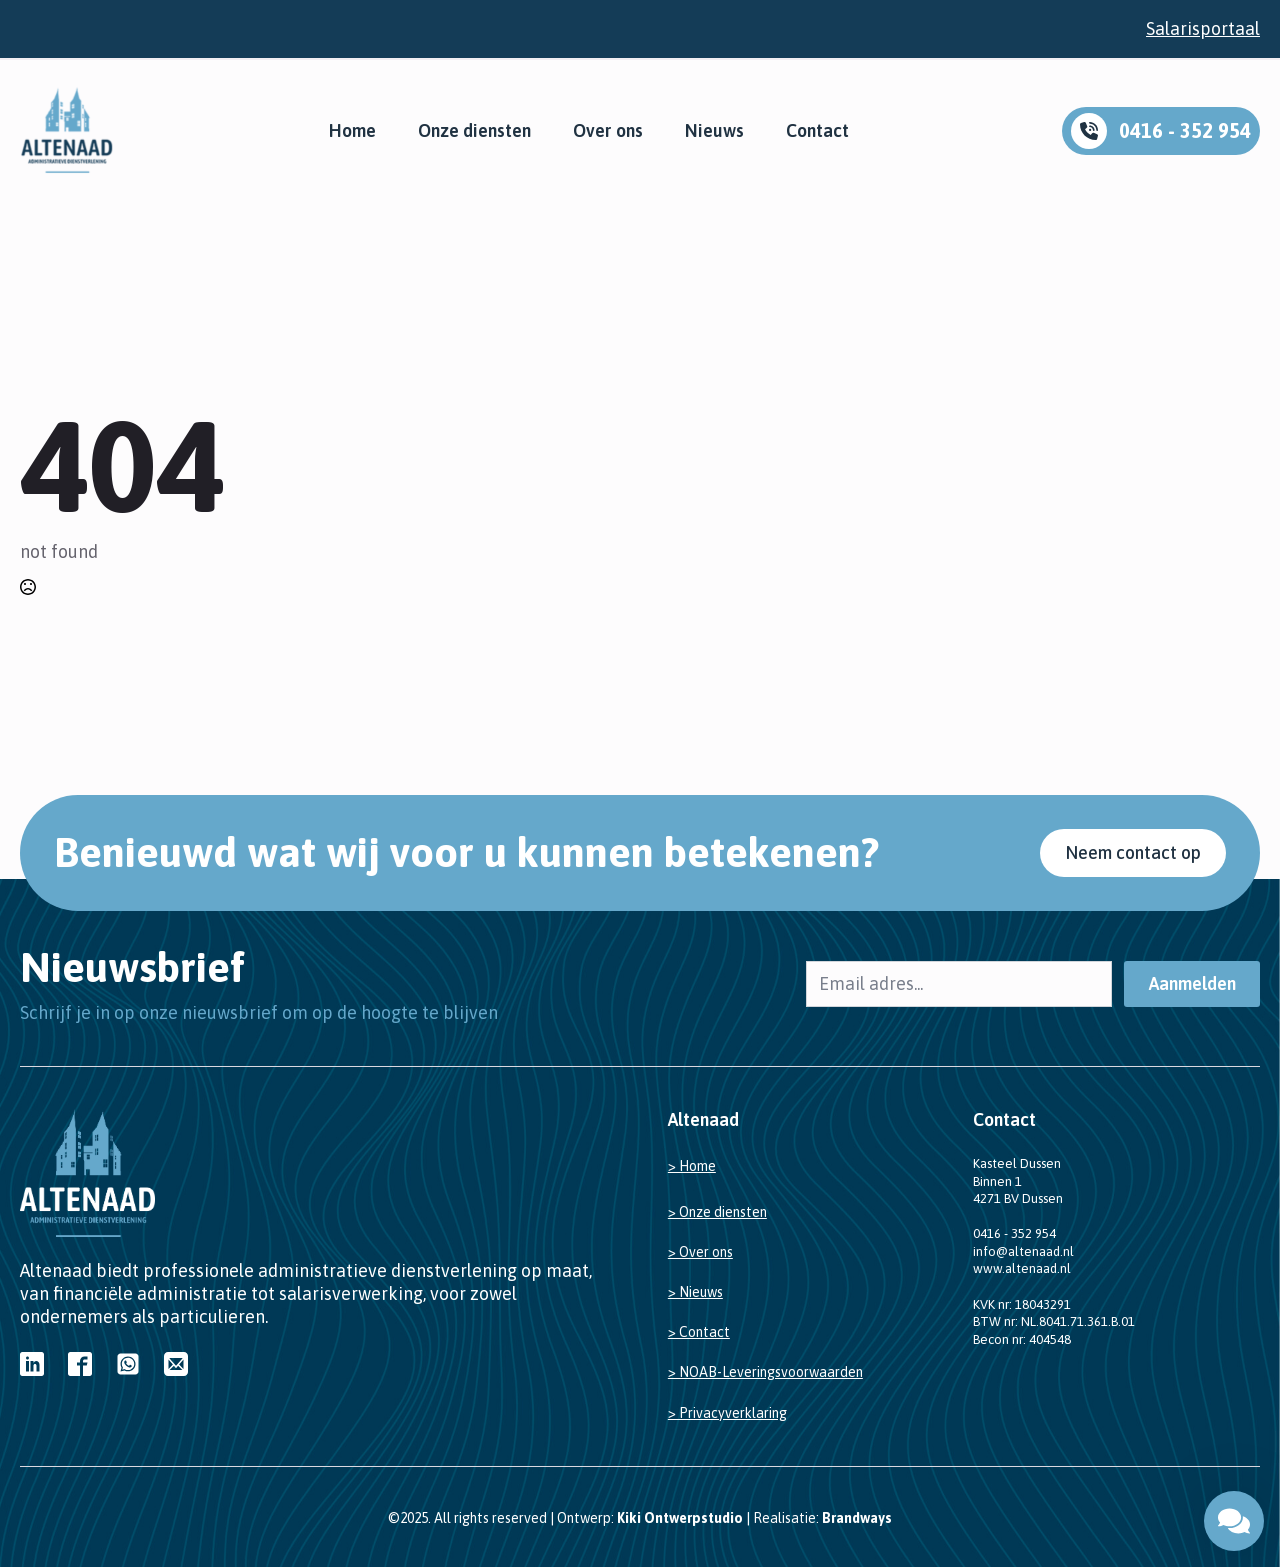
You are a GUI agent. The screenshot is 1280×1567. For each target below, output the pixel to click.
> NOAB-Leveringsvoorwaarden (765, 1372)
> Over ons (700, 1252)
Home (352, 131)
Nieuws (714, 131)
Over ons (608, 131)
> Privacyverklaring (727, 1413)
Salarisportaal (1203, 28)
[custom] (32, 1364)
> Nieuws (695, 1292)
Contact (817, 131)
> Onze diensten (717, 1212)
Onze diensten (474, 131)
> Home (692, 1166)
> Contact (699, 1332)
